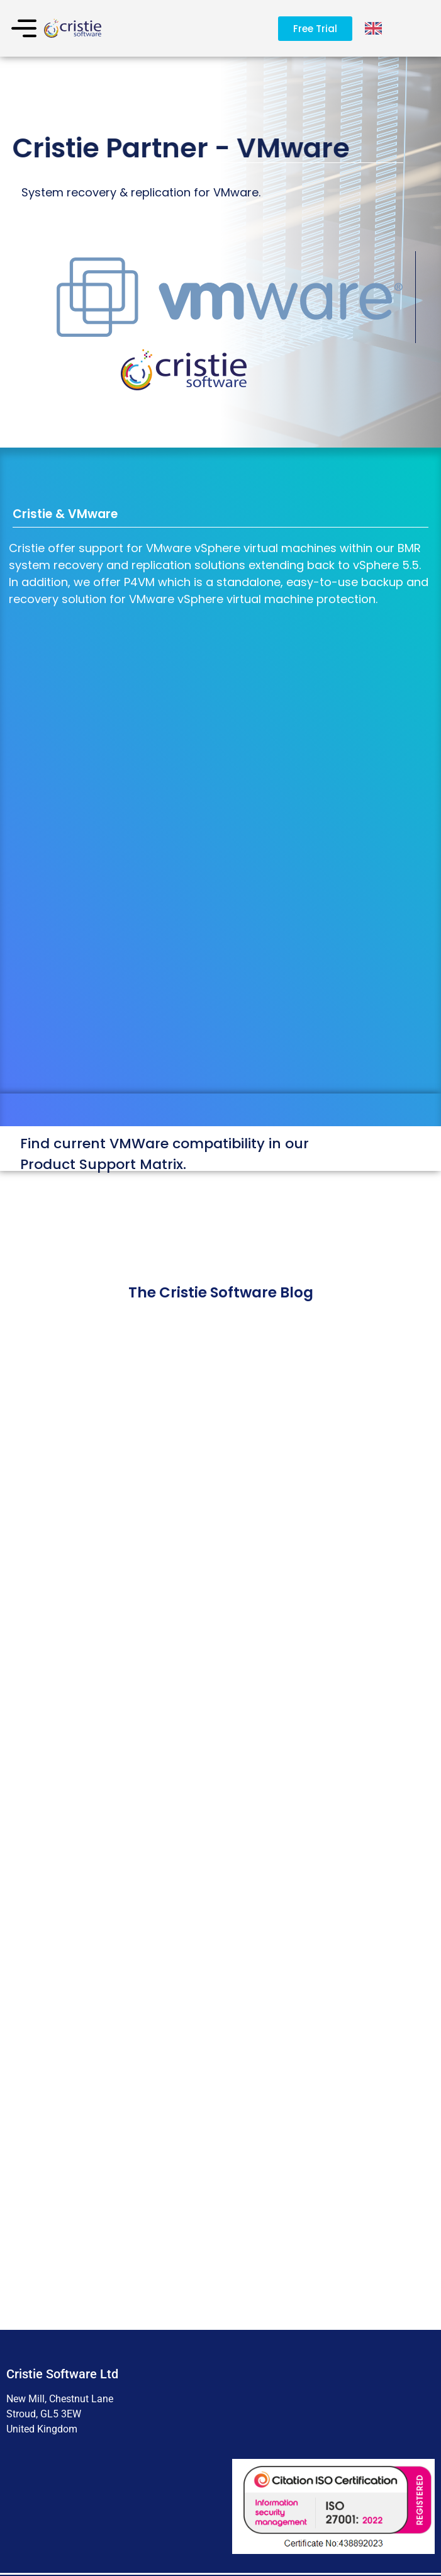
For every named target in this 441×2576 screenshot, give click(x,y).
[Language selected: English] (374, 28)
